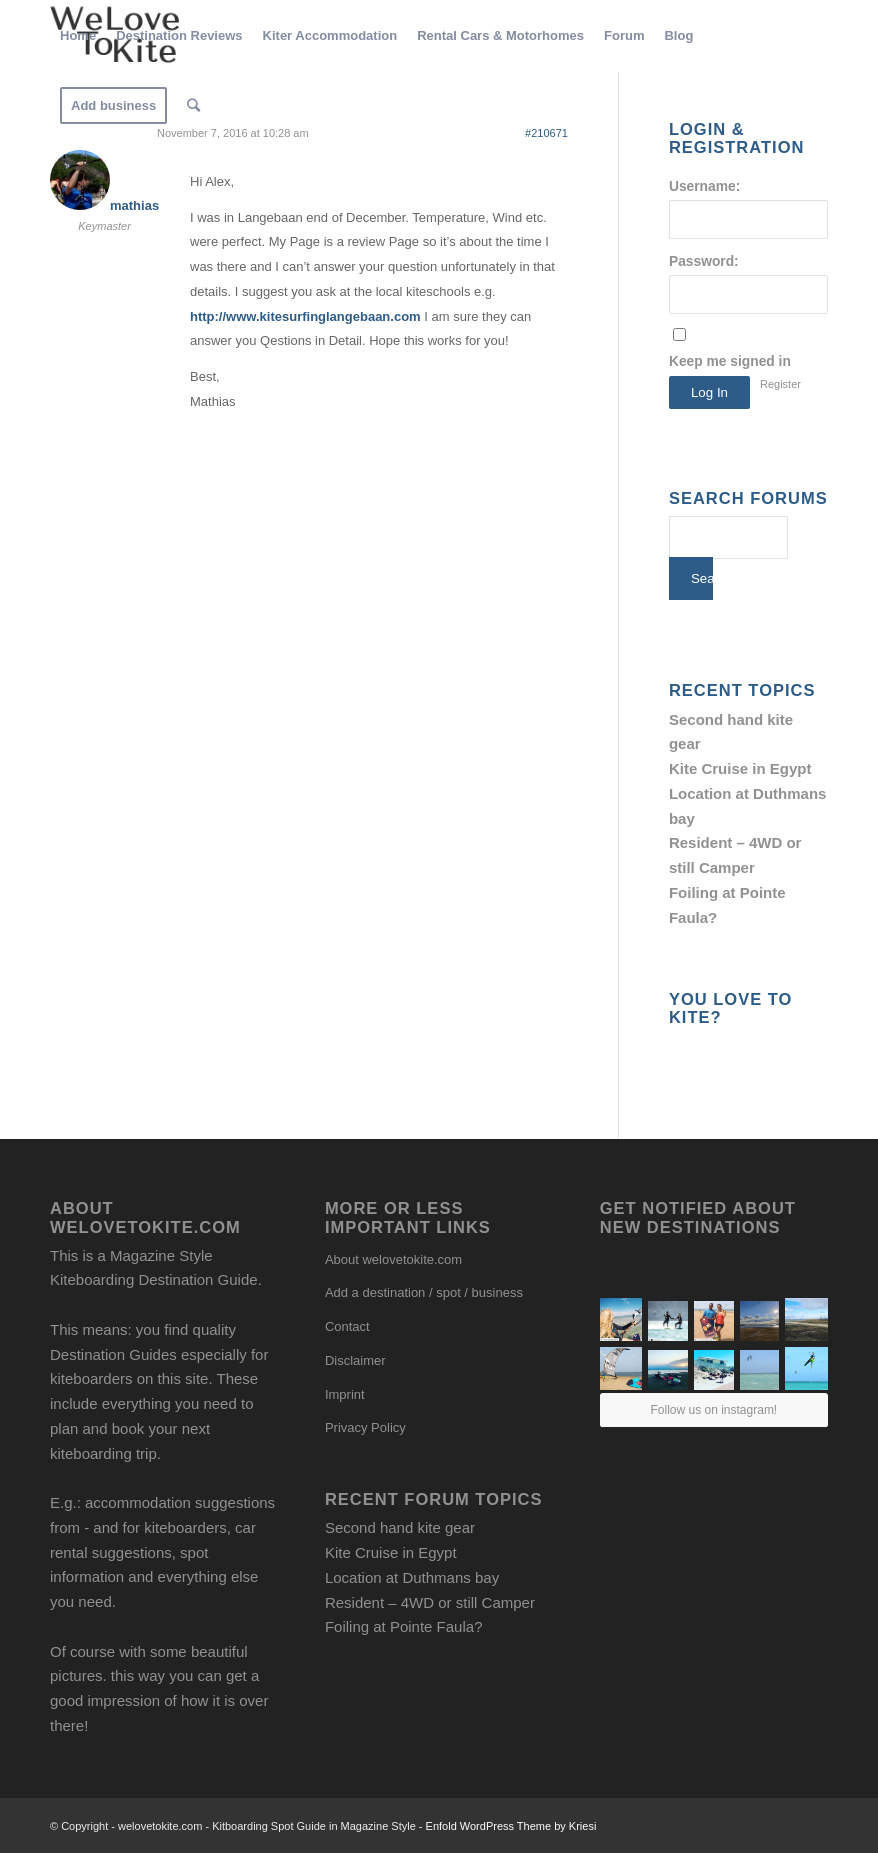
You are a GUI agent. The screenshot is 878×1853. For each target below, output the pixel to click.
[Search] (193, 106)
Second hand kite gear (400, 1527)
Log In (709, 392)
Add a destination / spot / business (424, 1292)
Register (780, 384)
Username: (704, 186)
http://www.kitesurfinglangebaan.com (305, 316)
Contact (347, 1326)
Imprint (345, 1394)
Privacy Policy (365, 1427)
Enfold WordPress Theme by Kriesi (511, 1826)
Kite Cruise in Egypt (740, 768)
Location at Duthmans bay (412, 1577)
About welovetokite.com (393, 1259)
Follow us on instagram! (713, 1410)
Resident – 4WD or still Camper (430, 1602)
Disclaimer (355, 1360)
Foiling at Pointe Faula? (404, 1626)
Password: (704, 261)
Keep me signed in (730, 361)
